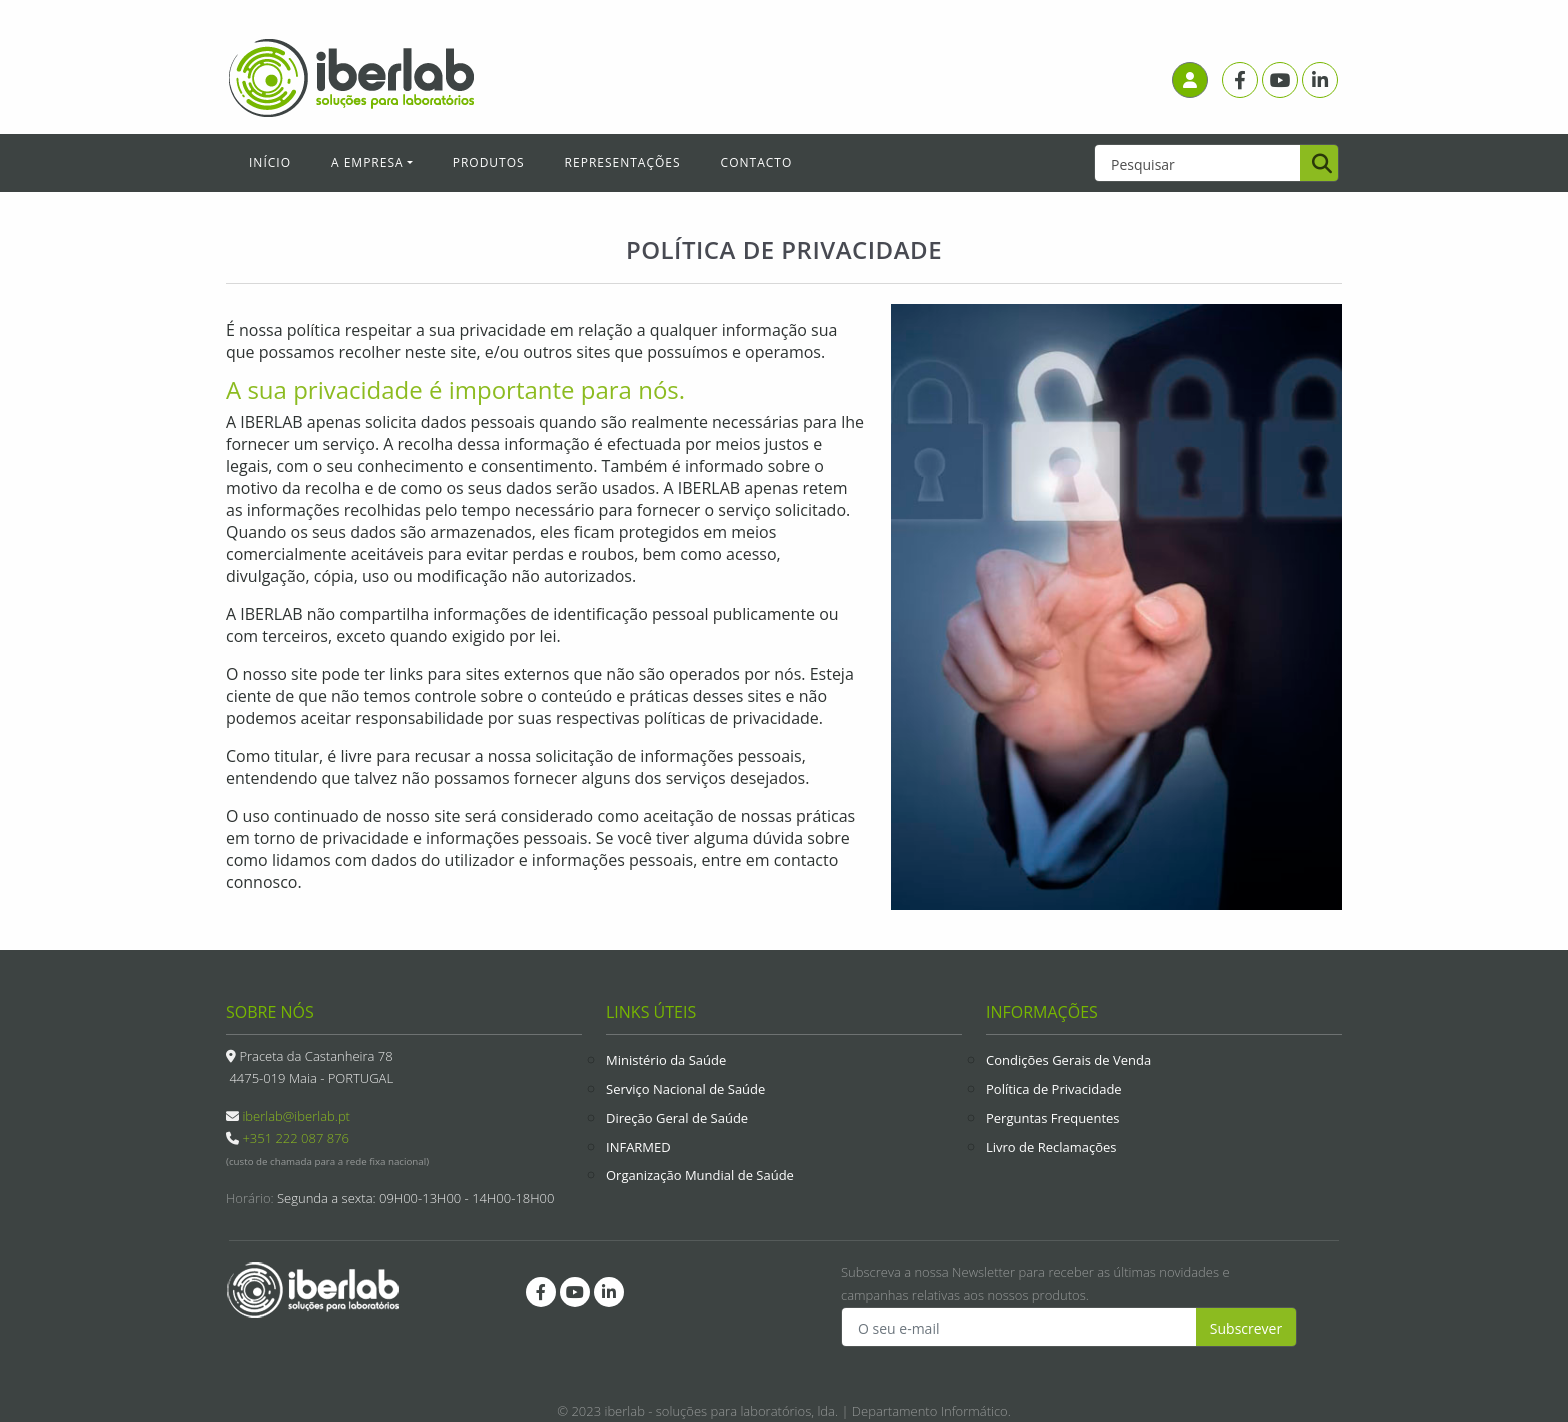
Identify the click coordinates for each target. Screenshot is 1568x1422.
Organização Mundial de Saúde (700, 1175)
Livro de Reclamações (1051, 1147)
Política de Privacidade (1054, 1089)
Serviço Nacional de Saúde (685, 1089)
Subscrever (1246, 1328)
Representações (623, 162)
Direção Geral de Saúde (677, 1118)
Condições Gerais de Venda (1068, 1060)
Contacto (757, 162)
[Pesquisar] (1319, 165)
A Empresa (367, 162)
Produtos (489, 162)
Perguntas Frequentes (1053, 1118)
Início (270, 162)
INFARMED (638, 1147)
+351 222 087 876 (295, 1138)
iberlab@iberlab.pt (296, 1116)
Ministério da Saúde (666, 1060)
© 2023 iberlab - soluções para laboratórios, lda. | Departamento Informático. (784, 1411)
